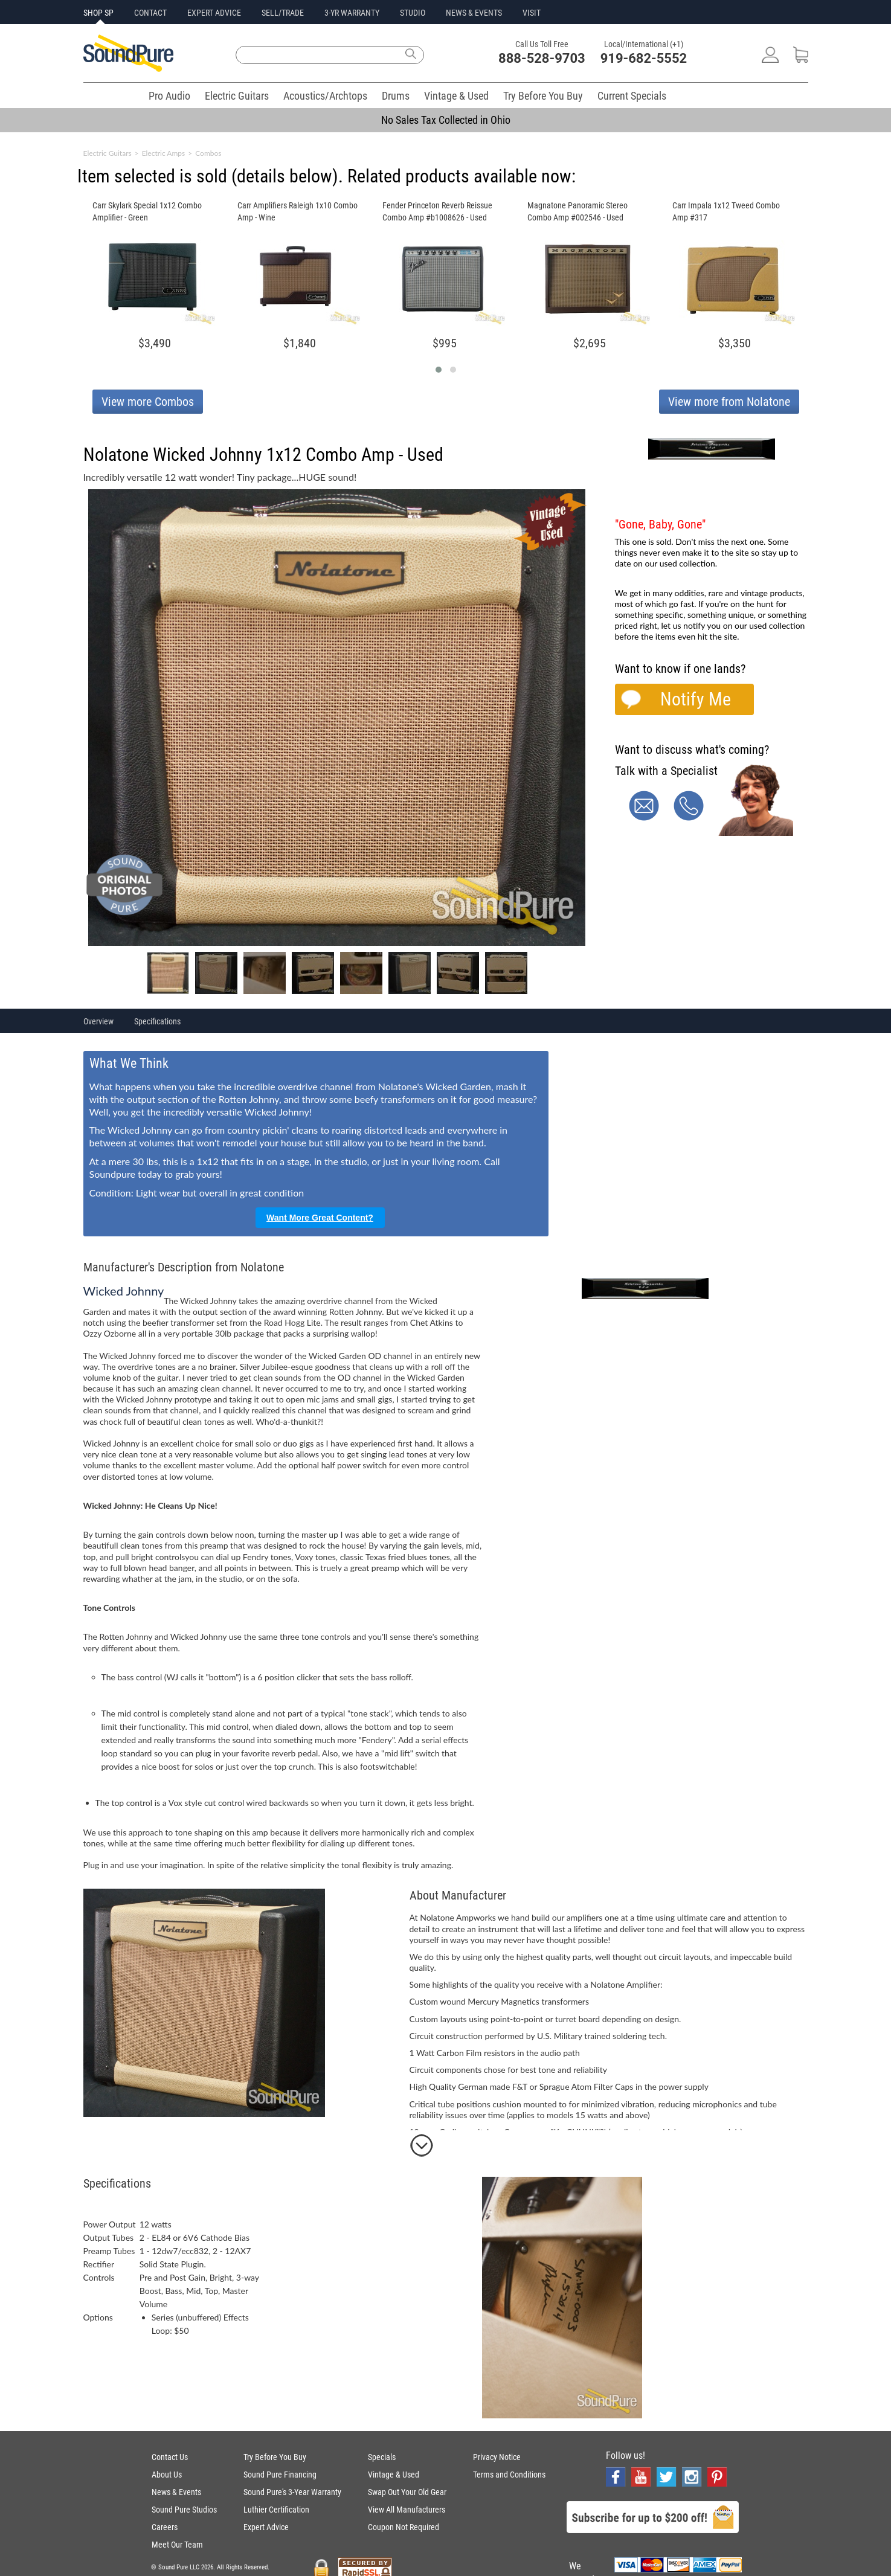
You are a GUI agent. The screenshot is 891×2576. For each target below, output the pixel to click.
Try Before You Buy (543, 95)
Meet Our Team (177, 2544)
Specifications (157, 1021)
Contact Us (170, 2457)
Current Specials (631, 95)
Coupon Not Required (403, 2527)
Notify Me (695, 699)
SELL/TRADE (283, 13)
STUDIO (412, 13)
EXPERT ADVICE (214, 13)
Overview (98, 1021)
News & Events (176, 2492)
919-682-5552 (643, 58)
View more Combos (147, 401)
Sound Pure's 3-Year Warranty (292, 2492)
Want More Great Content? (319, 1217)
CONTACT (150, 13)
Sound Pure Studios (184, 2509)
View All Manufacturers (406, 2509)
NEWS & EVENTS (474, 13)
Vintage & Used (456, 95)
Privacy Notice (497, 2457)
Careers (165, 2527)
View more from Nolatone (729, 401)
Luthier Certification (276, 2509)
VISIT (532, 13)
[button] (438, 370)
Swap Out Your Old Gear (407, 2492)
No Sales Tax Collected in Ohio (445, 120)
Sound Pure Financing (280, 2474)
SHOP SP (98, 13)
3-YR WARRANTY (351, 13)
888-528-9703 (541, 58)
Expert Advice (266, 2527)
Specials (382, 2457)
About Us (167, 2474)
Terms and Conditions (509, 2474)
